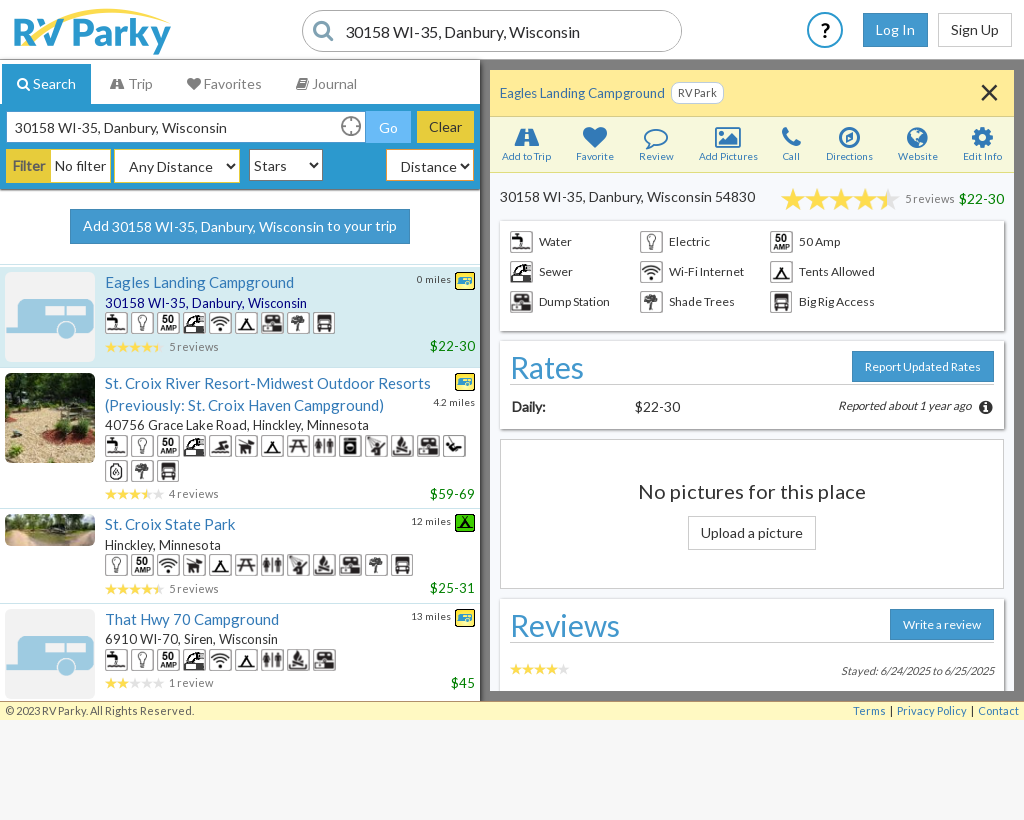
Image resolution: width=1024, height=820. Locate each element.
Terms (869, 710)
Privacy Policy (932, 710)
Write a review (942, 624)
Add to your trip (240, 227)
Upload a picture (752, 532)
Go (388, 127)
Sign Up (975, 29)
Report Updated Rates (923, 366)
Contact (998, 710)
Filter (29, 165)
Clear (445, 126)
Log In (895, 29)
